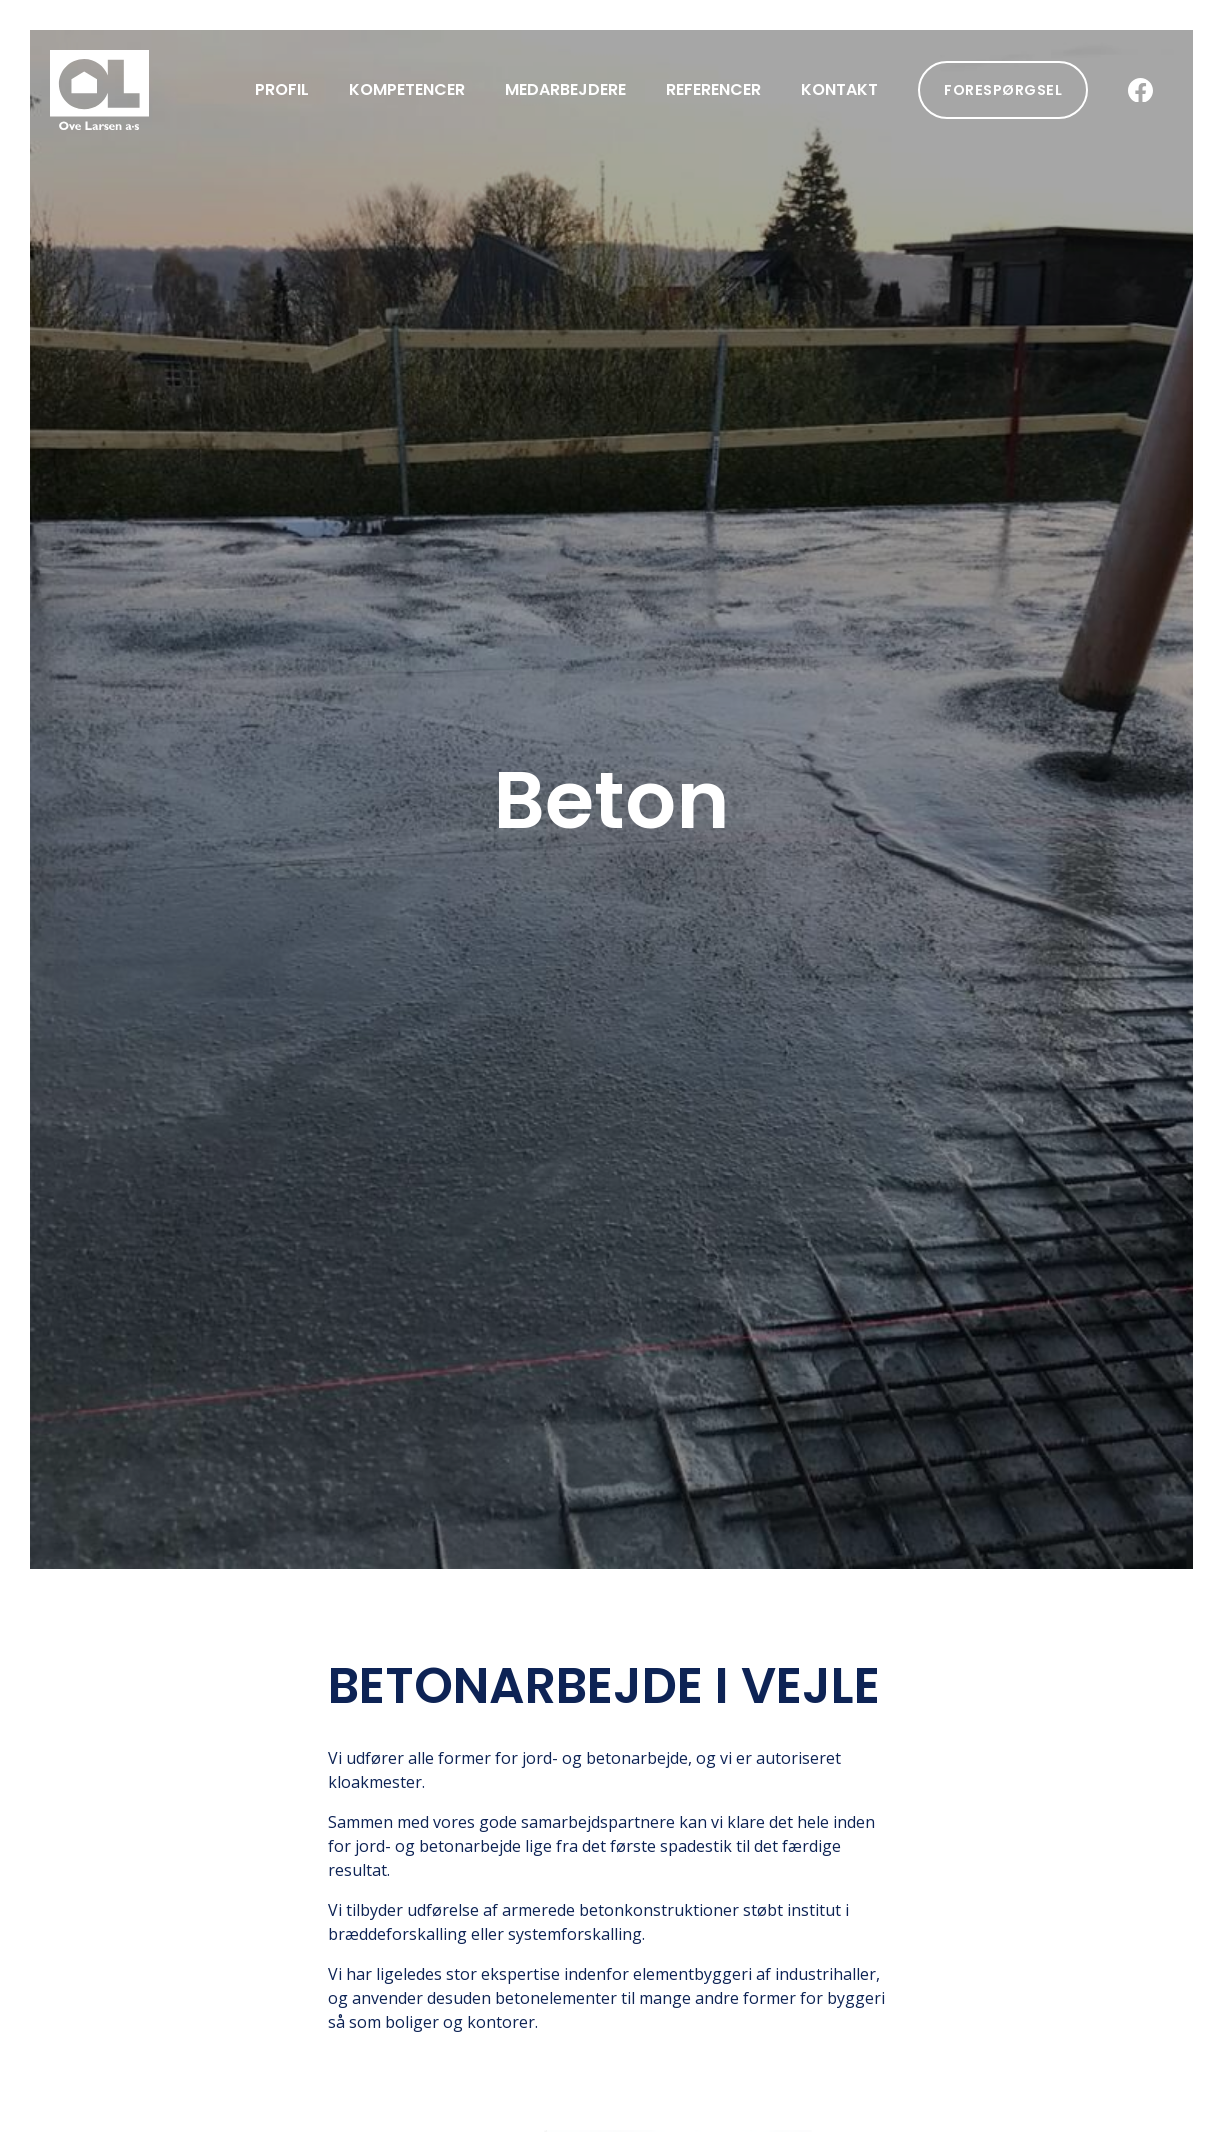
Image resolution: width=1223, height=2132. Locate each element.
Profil (282, 89)
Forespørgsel (1003, 90)
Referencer (713, 89)
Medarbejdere (565, 89)
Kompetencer (407, 89)
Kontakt (839, 89)
